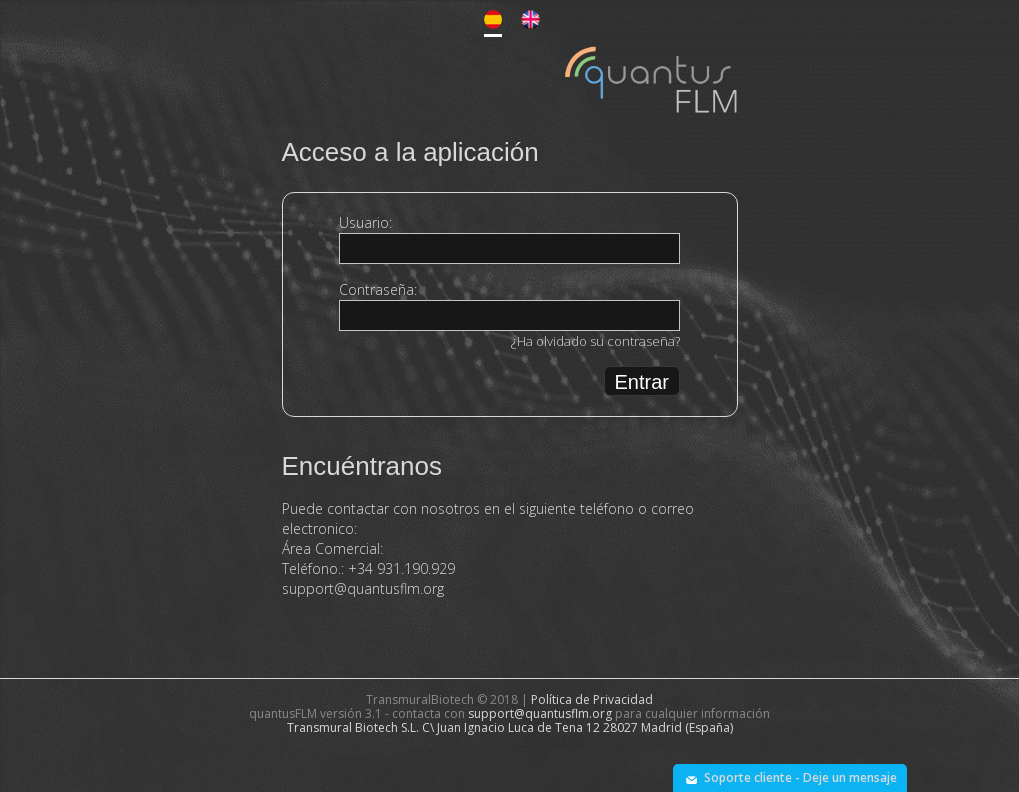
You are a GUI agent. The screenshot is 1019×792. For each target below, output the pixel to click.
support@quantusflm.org (363, 588)
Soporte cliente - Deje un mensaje (800, 777)
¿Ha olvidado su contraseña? (595, 341)
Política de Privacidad (592, 699)
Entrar (642, 382)
